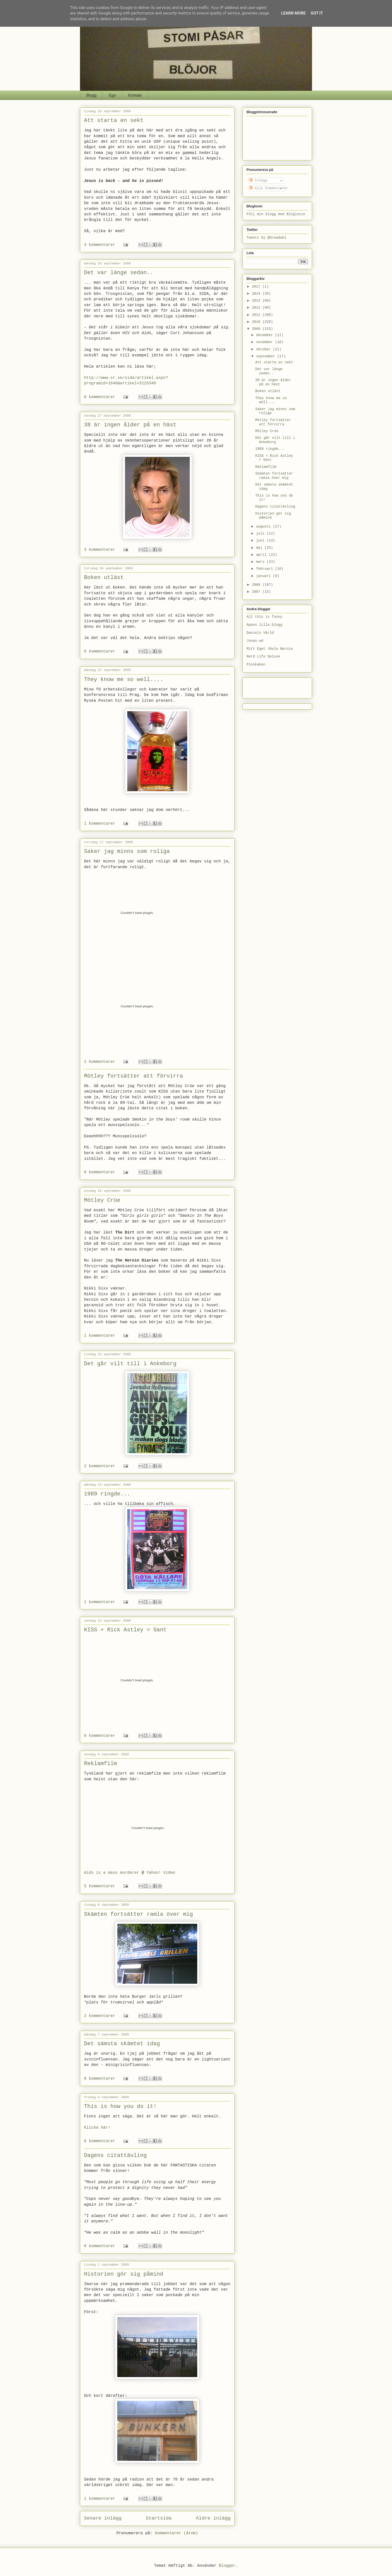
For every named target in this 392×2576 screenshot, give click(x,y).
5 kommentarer (99, 1886)
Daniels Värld (260, 633)
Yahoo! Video (160, 1873)
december (265, 335)
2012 (257, 308)
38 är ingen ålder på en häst (130, 425)
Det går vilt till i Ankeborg (130, 1364)
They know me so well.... (123, 679)
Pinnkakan (256, 664)
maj (260, 548)
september (266, 356)
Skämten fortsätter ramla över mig (138, 1914)
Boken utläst (104, 578)
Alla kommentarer (269, 188)
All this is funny (264, 617)
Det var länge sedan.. (118, 273)
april (262, 555)
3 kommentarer (99, 550)
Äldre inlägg (213, 2518)
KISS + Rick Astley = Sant (125, 1630)
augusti (264, 527)
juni (261, 541)
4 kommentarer (99, 245)
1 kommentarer (99, 823)
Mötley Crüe (102, 1200)
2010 (257, 322)
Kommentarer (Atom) (176, 2533)
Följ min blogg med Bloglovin (275, 214)
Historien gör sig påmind (123, 2274)
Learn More (293, 13)
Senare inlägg (103, 2518)
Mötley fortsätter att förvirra (133, 1076)
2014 (257, 294)
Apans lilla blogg (264, 625)
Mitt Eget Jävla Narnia (269, 649)
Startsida (159, 2518)
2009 (257, 329)
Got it (316, 13)
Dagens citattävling (115, 2155)
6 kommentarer (99, 2141)
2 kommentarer (99, 1062)
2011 (257, 315)
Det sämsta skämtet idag (122, 2044)
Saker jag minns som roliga (127, 851)
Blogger (227, 2566)
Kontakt (135, 95)
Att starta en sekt (114, 120)
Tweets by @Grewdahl (266, 238)
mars (261, 562)
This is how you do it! (120, 2106)
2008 (257, 585)
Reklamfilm (100, 1764)
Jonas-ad (254, 641)
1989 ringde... (107, 1494)
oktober (264, 349)
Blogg (91, 95)
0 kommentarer (99, 397)
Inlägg (258, 180)
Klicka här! (97, 2127)
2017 (257, 287)
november (265, 342)
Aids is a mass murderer (111, 1873)
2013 (257, 301)
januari (264, 576)
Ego (112, 95)
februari (265, 569)
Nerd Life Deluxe (263, 656)
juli (261, 534)
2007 (257, 592)
